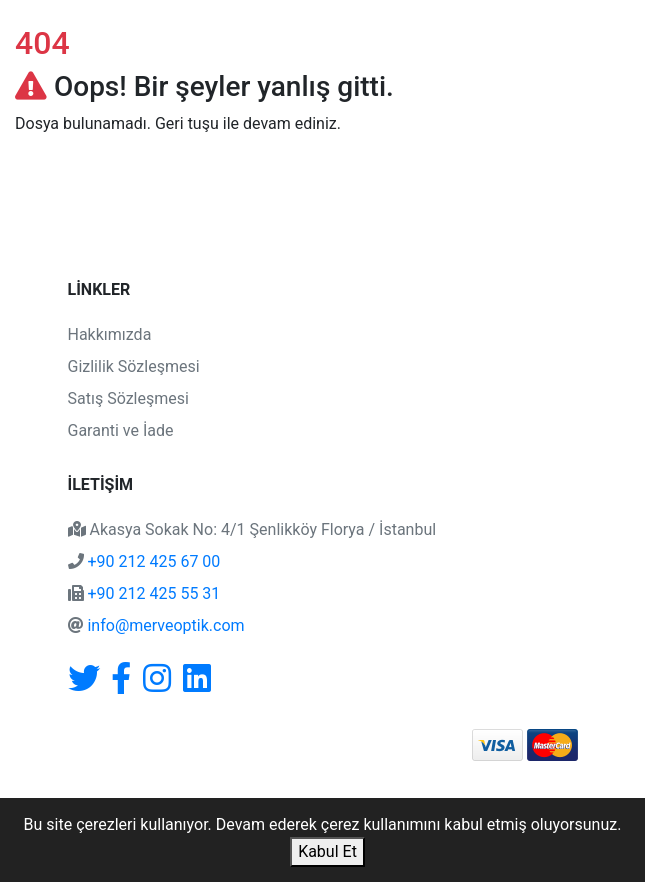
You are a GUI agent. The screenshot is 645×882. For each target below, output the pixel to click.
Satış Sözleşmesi (128, 398)
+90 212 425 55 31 (153, 593)
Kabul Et (327, 851)
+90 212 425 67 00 (153, 561)
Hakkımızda (110, 334)
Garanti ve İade (121, 430)
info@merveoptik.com (165, 625)
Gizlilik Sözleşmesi (134, 366)
